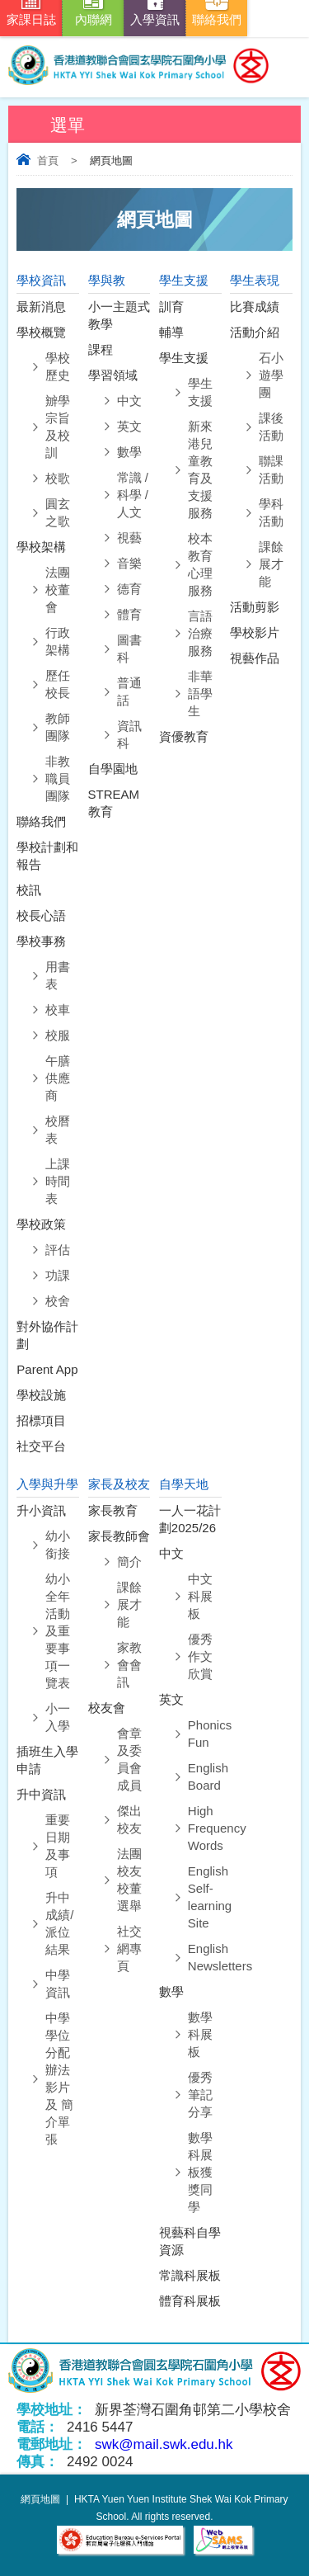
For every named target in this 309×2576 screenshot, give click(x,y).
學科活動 (271, 512)
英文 (129, 426)
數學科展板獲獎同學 (200, 2172)
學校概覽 (41, 332)
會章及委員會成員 (129, 1759)
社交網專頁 (129, 1948)
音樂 (129, 563)
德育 (129, 589)
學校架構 (41, 547)
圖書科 (129, 648)
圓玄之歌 (57, 512)
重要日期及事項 (57, 1846)
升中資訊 (41, 1794)
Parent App (46, 1369)
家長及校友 (119, 1484)
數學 (129, 452)
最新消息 (41, 307)
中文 (129, 401)
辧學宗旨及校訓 (57, 427)
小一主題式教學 (119, 315)
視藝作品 (254, 658)
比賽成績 (254, 307)
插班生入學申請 (47, 1760)
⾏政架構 (57, 641)
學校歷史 (57, 366)
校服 (57, 1035)
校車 (57, 1010)
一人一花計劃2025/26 (190, 1519)
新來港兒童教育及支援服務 (200, 469)
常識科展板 (190, 2275)
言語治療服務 (200, 633)
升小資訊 (41, 1510)
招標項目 (41, 1420)
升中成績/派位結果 (59, 1923)
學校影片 (254, 632)
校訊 (28, 890)
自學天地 (183, 1484)
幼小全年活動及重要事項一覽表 (57, 1631)
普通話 (129, 691)
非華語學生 (200, 693)
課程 (100, 349)
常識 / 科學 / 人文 (132, 494)
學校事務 (41, 941)
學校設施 (41, 1395)
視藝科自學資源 (190, 2241)
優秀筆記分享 (200, 2094)
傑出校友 (129, 1819)
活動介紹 (254, 332)
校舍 (57, 1301)
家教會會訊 (129, 1664)
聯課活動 (271, 469)
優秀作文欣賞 (200, 1656)
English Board (205, 1776)
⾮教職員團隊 (57, 778)
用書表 (57, 975)
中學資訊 (57, 1983)
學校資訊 (41, 280)
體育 (129, 614)
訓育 (171, 307)
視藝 (129, 538)
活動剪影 (254, 607)
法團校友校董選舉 (129, 1880)
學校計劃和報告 (47, 855)
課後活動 (271, 426)
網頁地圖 (40, 2499)
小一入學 (57, 1717)
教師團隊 (57, 727)
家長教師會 (119, 1536)
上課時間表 (57, 1181)
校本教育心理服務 (200, 564)
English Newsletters (205, 1957)
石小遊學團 (271, 375)
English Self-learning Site (205, 1897)
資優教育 (183, 736)
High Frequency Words (205, 1828)
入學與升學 (47, 1484)
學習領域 (113, 375)
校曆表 (57, 1129)
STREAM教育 (114, 803)
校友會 (106, 1708)
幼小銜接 (57, 1544)
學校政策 (41, 1224)
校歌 (57, 478)
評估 (57, 1250)
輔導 (171, 332)
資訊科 (129, 734)
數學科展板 (200, 2034)
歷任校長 (57, 684)
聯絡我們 (41, 821)
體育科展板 (190, 2301)
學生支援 (183, 280)
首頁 (48, 160)
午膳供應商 (57, 1078)
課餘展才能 (271, 564)
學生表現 (254, 280)
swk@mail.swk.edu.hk (163, 2444)
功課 (57, 1275)
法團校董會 (57, 589)
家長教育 (113, 1510)
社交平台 (41, 1446)
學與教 (106, 280)
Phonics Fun (205, 1733)
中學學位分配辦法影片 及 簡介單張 (59, 2078)
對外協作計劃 (47, 1335)
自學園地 (113, 769)
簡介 (129, 1562)
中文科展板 (200, 1596)
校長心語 (41, 915)
